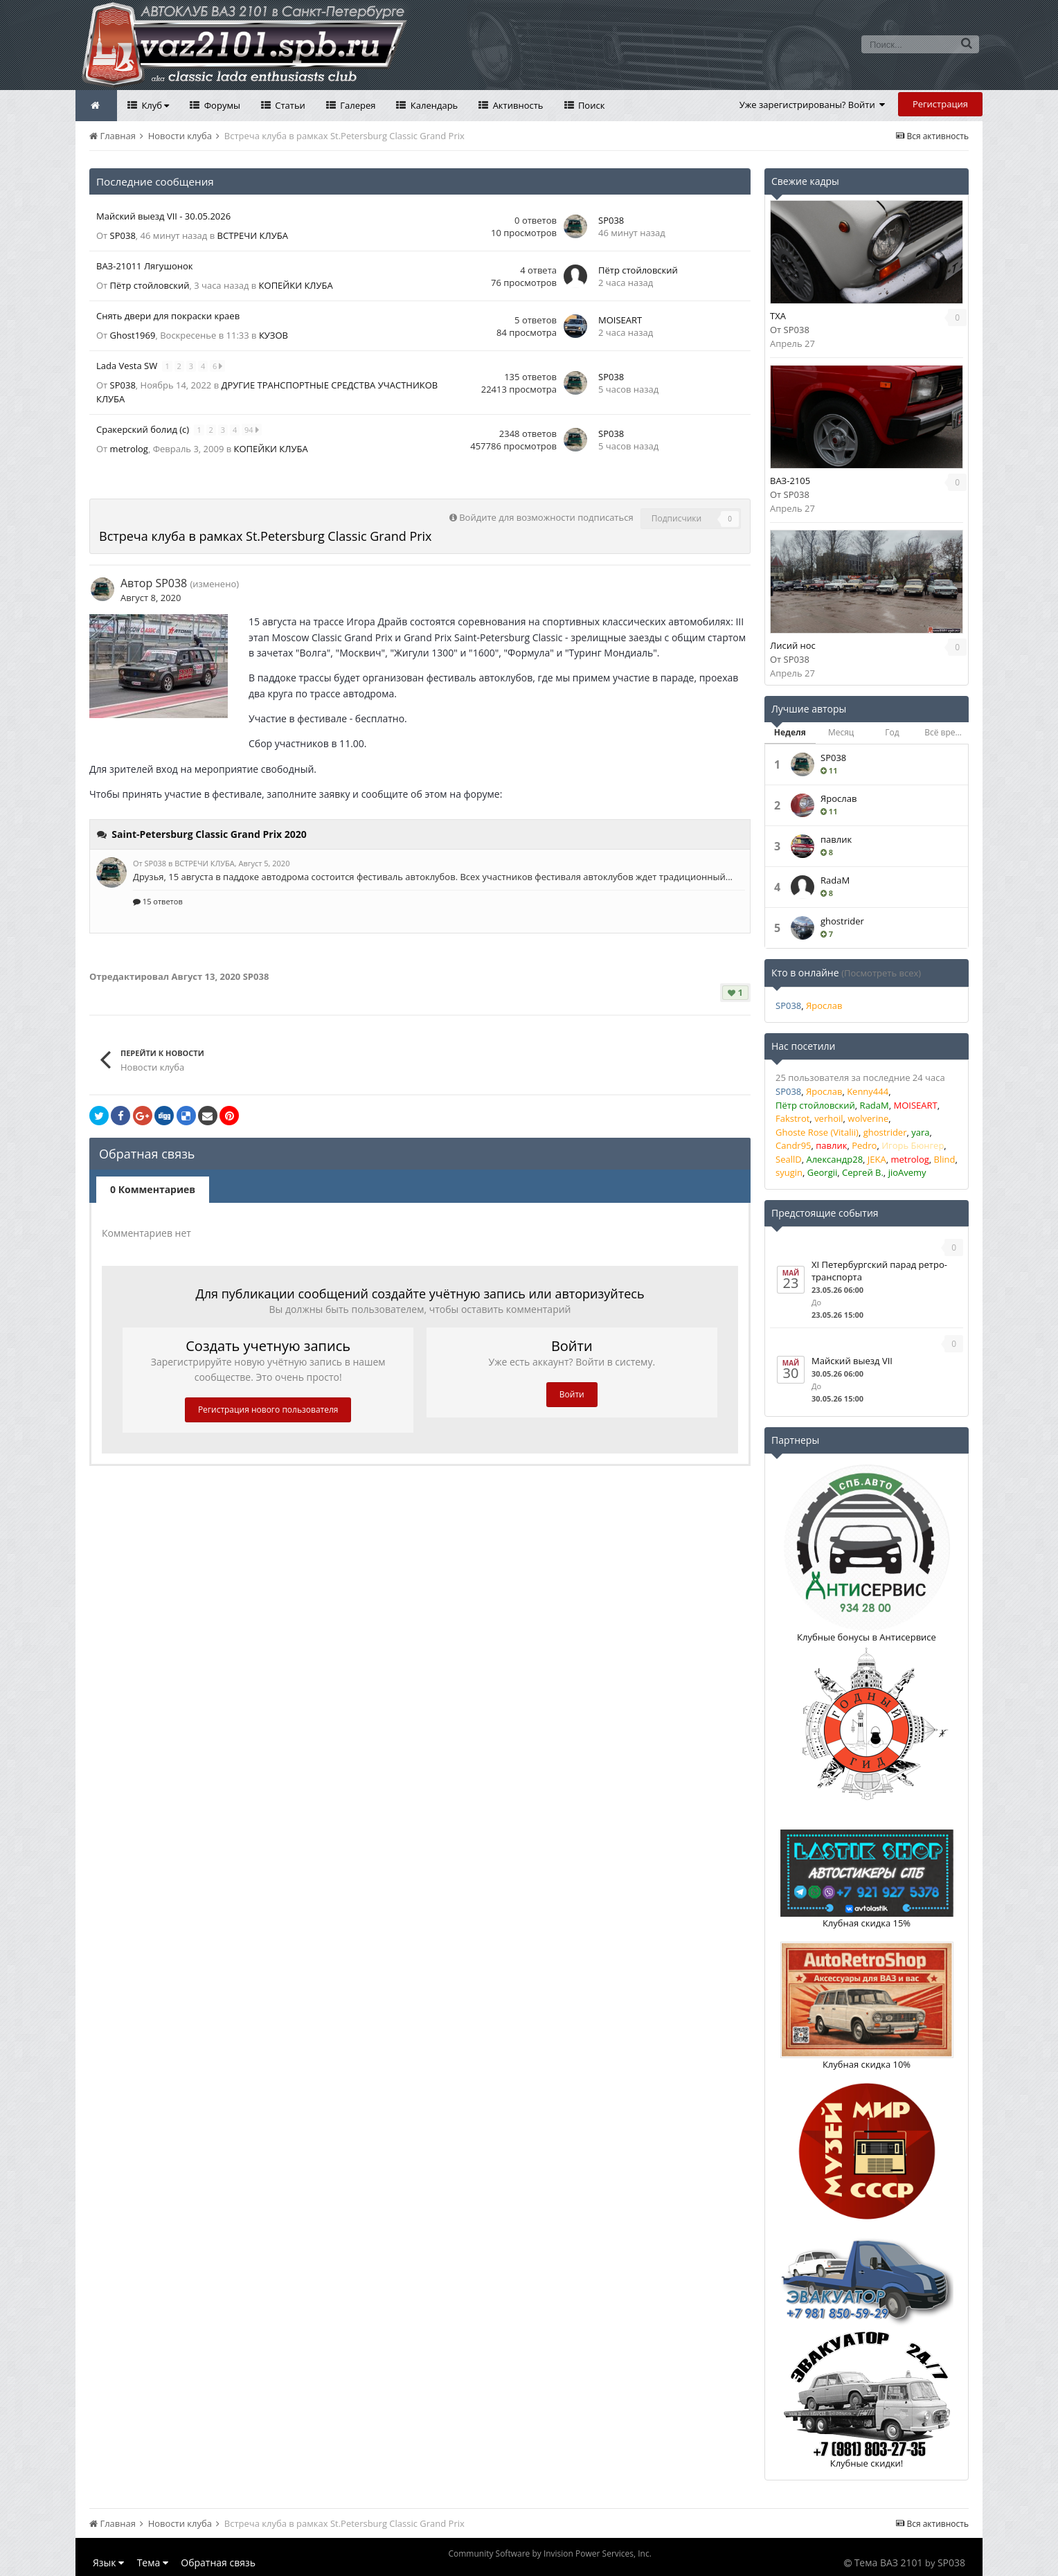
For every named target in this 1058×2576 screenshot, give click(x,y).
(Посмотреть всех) (881, 973)
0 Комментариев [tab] (152, 1189)
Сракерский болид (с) (144, 429)
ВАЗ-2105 (790, 480)
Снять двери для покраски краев (168, 316)
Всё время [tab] (945, 732)
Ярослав (839, 798)
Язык (108, 2562)
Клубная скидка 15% (867, 1923)
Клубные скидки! (867, 2463)
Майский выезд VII (852, 1360)
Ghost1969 (133, 335)
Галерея (357, 105)
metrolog (129, 448)
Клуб (154, 105)
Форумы (220, 105)
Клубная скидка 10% (867, 2064)
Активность (516, 105)
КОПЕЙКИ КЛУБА (296, 285)
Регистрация (940, 104)
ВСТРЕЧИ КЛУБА (252, 235)
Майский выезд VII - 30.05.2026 (163, 216)
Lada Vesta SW (128, 365)
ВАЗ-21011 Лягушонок (144, 266)
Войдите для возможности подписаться (546, 517)
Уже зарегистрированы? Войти (812, 104)
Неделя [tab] (790, 732)
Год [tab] (892, 732)
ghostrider (842, 921)
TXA (778, 316)
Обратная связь (218, 2562)
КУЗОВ (273, 335)
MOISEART (620, 320)
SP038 (123, 235)
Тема (152, 2562)
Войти (571, 1394)
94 (252, 429)
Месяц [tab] (841, 732)
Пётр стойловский (150, 285)
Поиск (590, 105)
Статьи (289, 105)
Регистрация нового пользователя (268, 1409)
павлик (836, 839)
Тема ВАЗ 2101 (888, 2562)
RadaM (835, 880)
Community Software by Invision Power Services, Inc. (549, 2553)
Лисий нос (793, 645)
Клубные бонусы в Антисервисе (866, 1637)
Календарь (433, 105)
